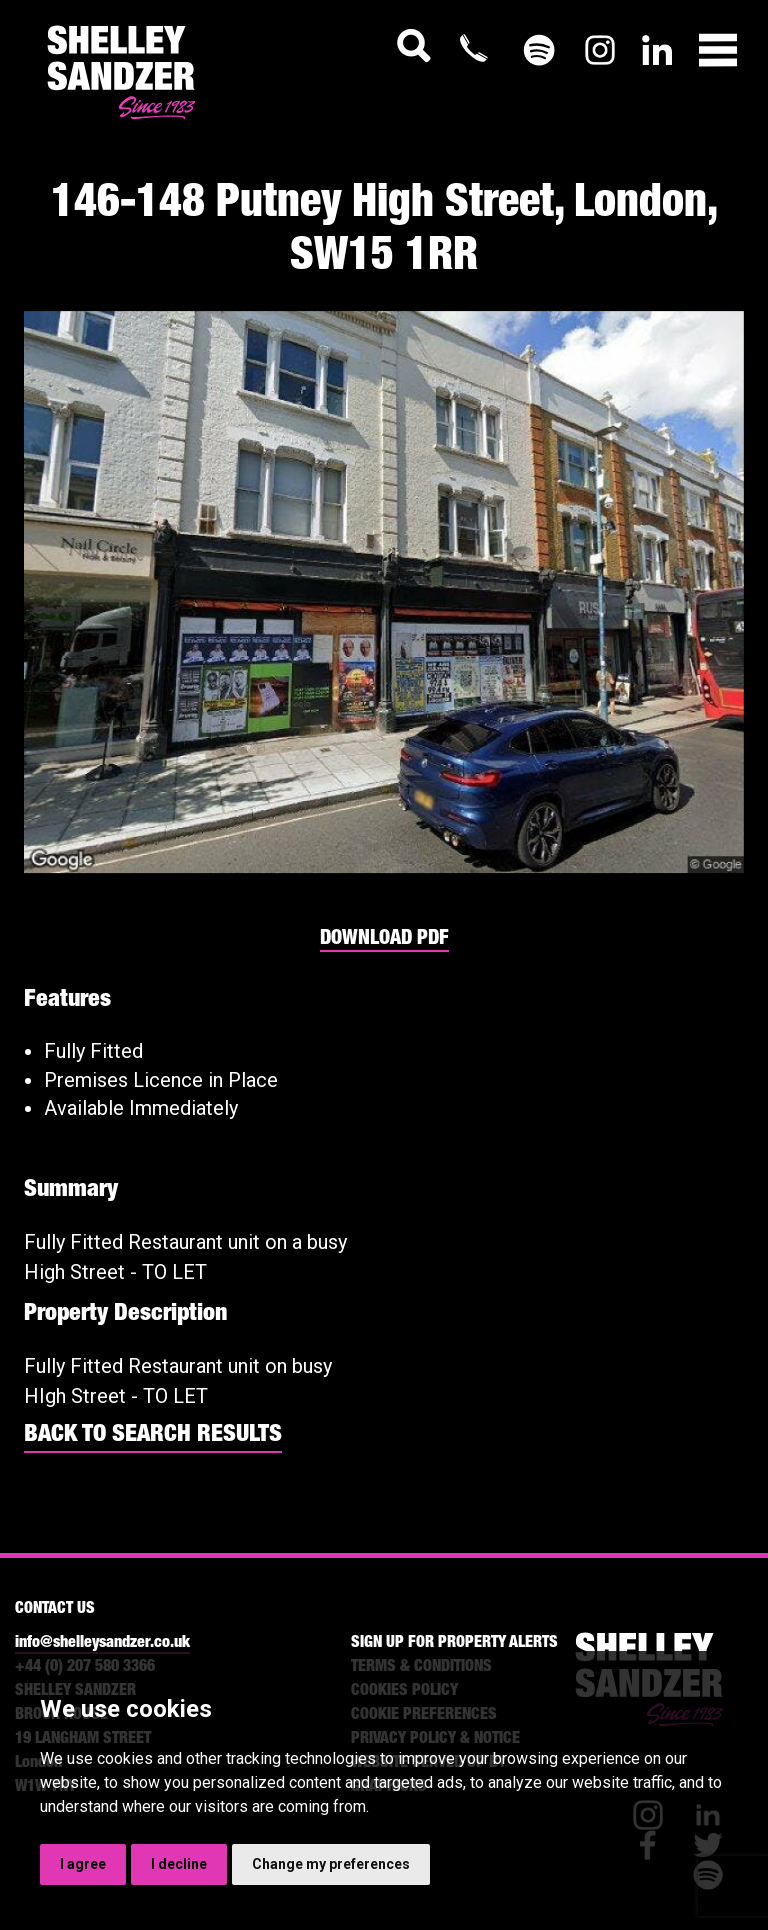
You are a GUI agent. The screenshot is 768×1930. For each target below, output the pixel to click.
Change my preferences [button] (331, 1864)
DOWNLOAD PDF (384, 940)
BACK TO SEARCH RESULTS (153, 1436)
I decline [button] (179, 1864)
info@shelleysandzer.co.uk (102, 1644)
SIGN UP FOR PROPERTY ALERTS (454, 1644)
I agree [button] (83, 1864)
